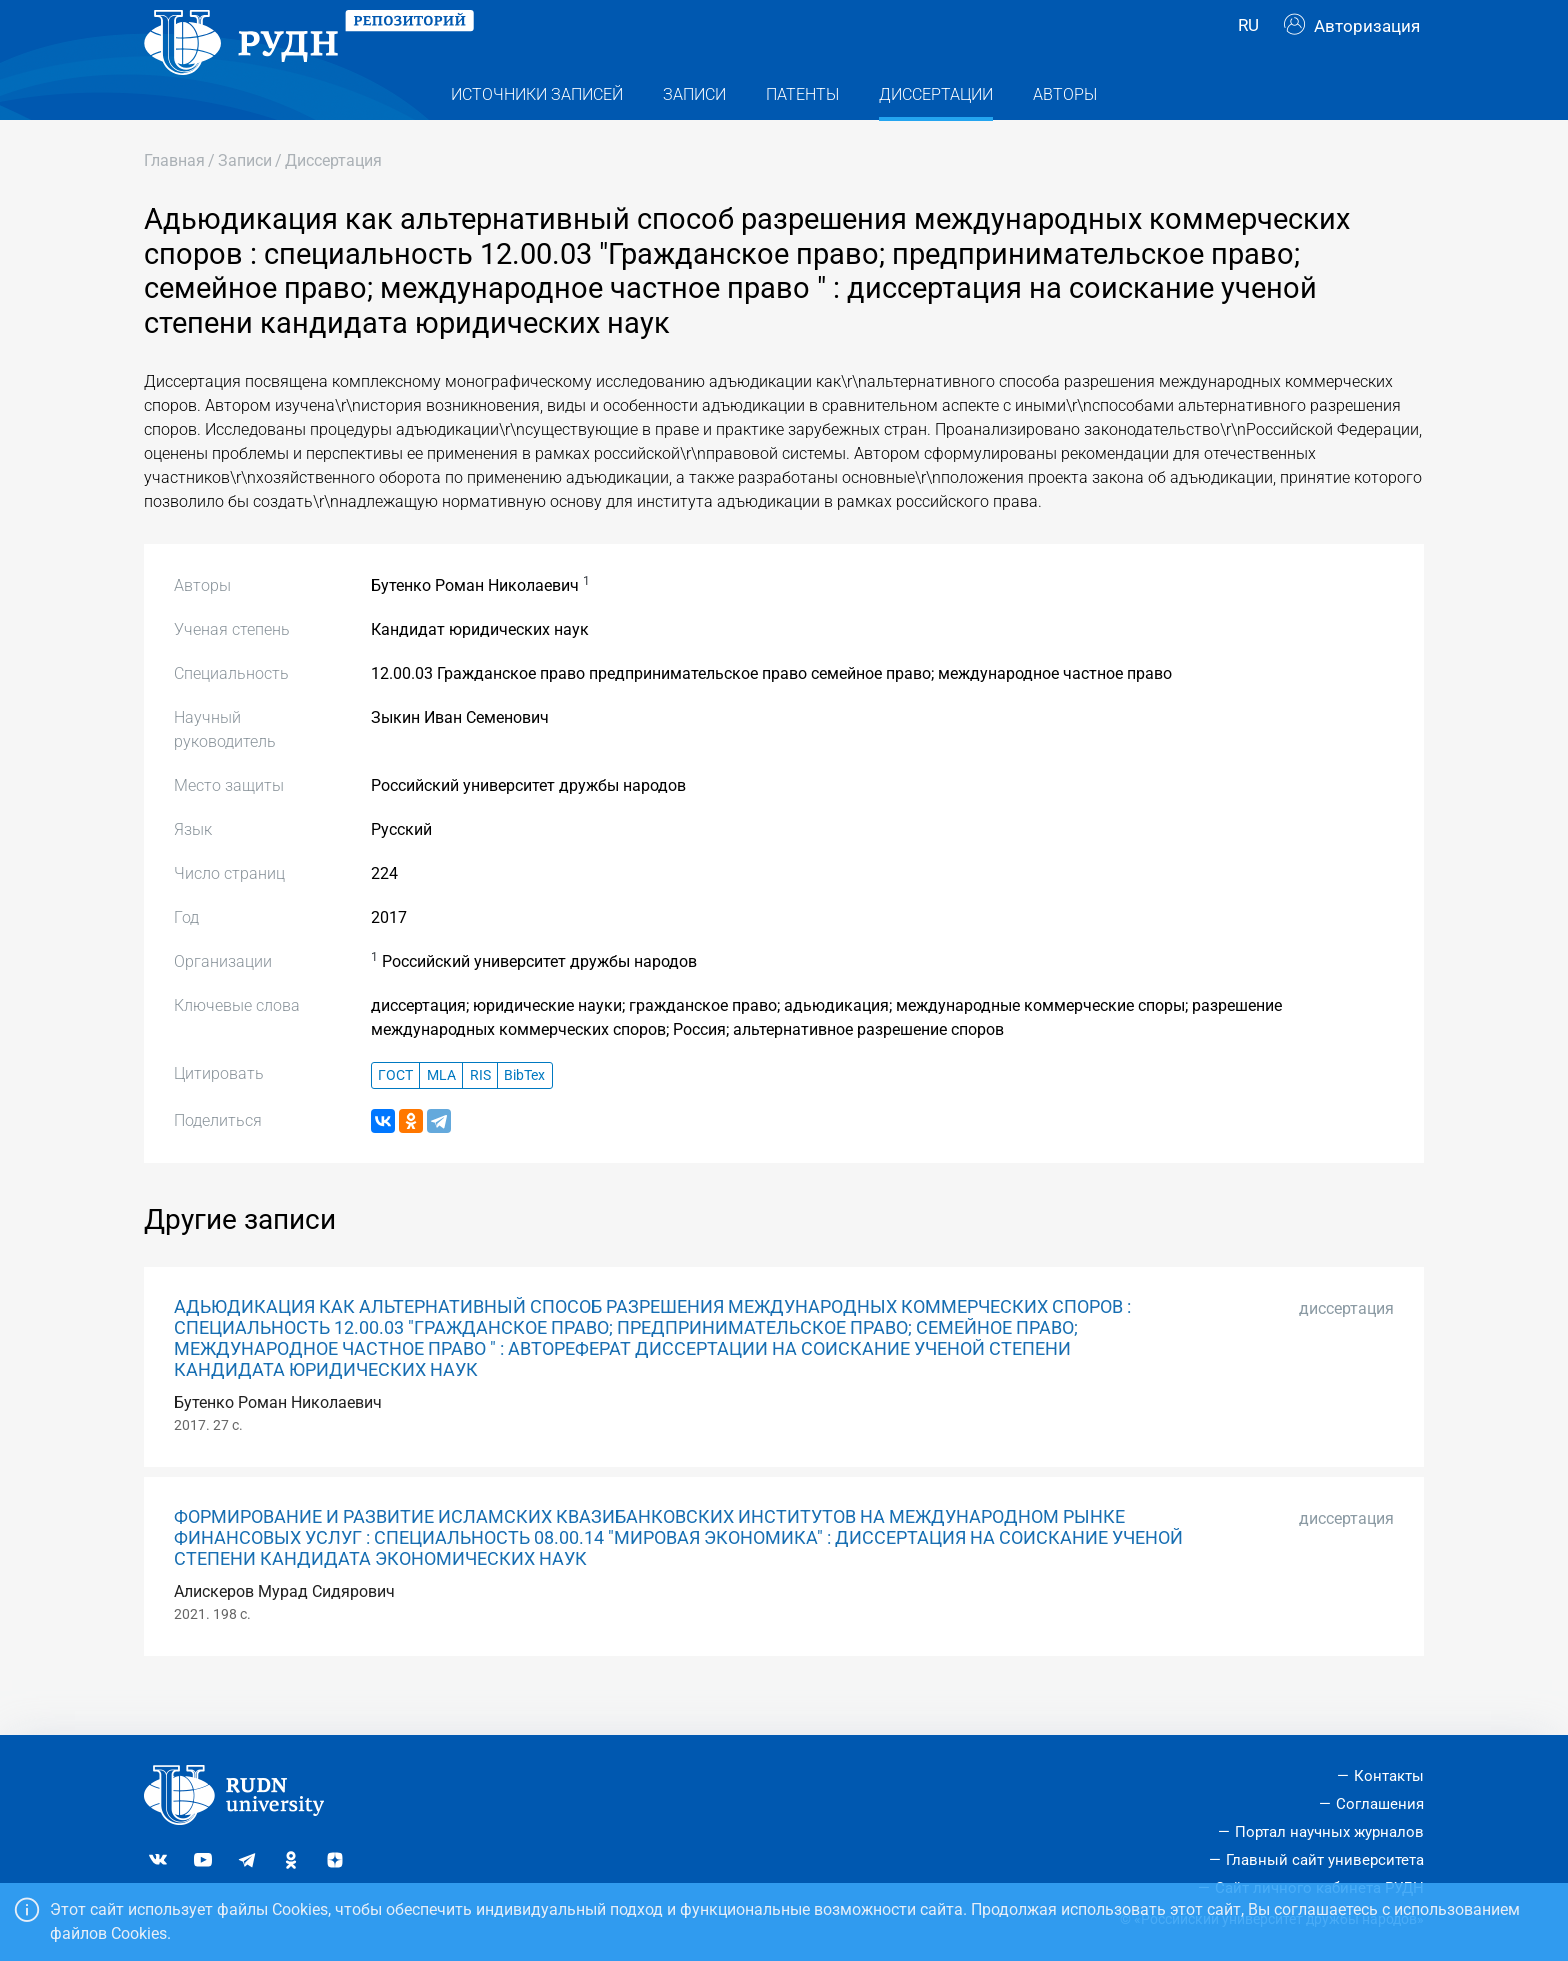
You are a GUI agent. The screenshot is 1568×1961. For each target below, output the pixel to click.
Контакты (1389, 1777)
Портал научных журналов (1329, 1832)
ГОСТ (395, 1115)
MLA (441, 1115)
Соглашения (1380, 1804)
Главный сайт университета (1325, 1860)
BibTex (524, 1115)
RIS (480, 1115)
